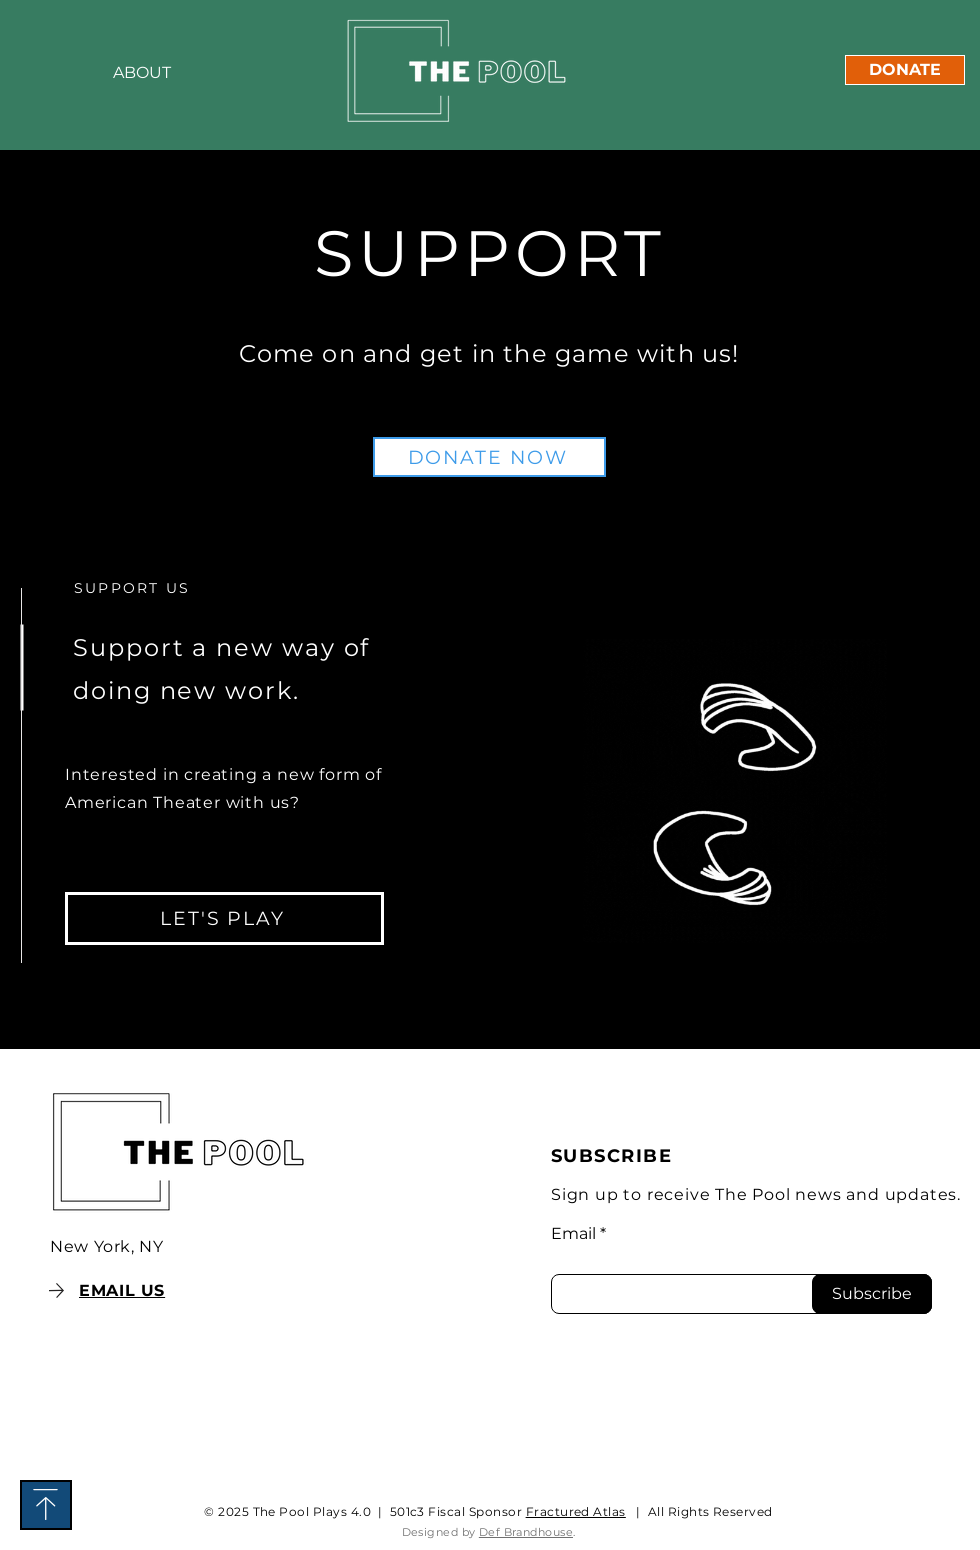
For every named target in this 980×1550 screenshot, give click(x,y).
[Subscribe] (872, 1294)
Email (573, 1234)
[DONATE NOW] (489, 457)
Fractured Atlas (576, 1511)
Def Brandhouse (526, 1532)
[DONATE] (905, 70)
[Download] (46, 1505)
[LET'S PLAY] (224, 918)
